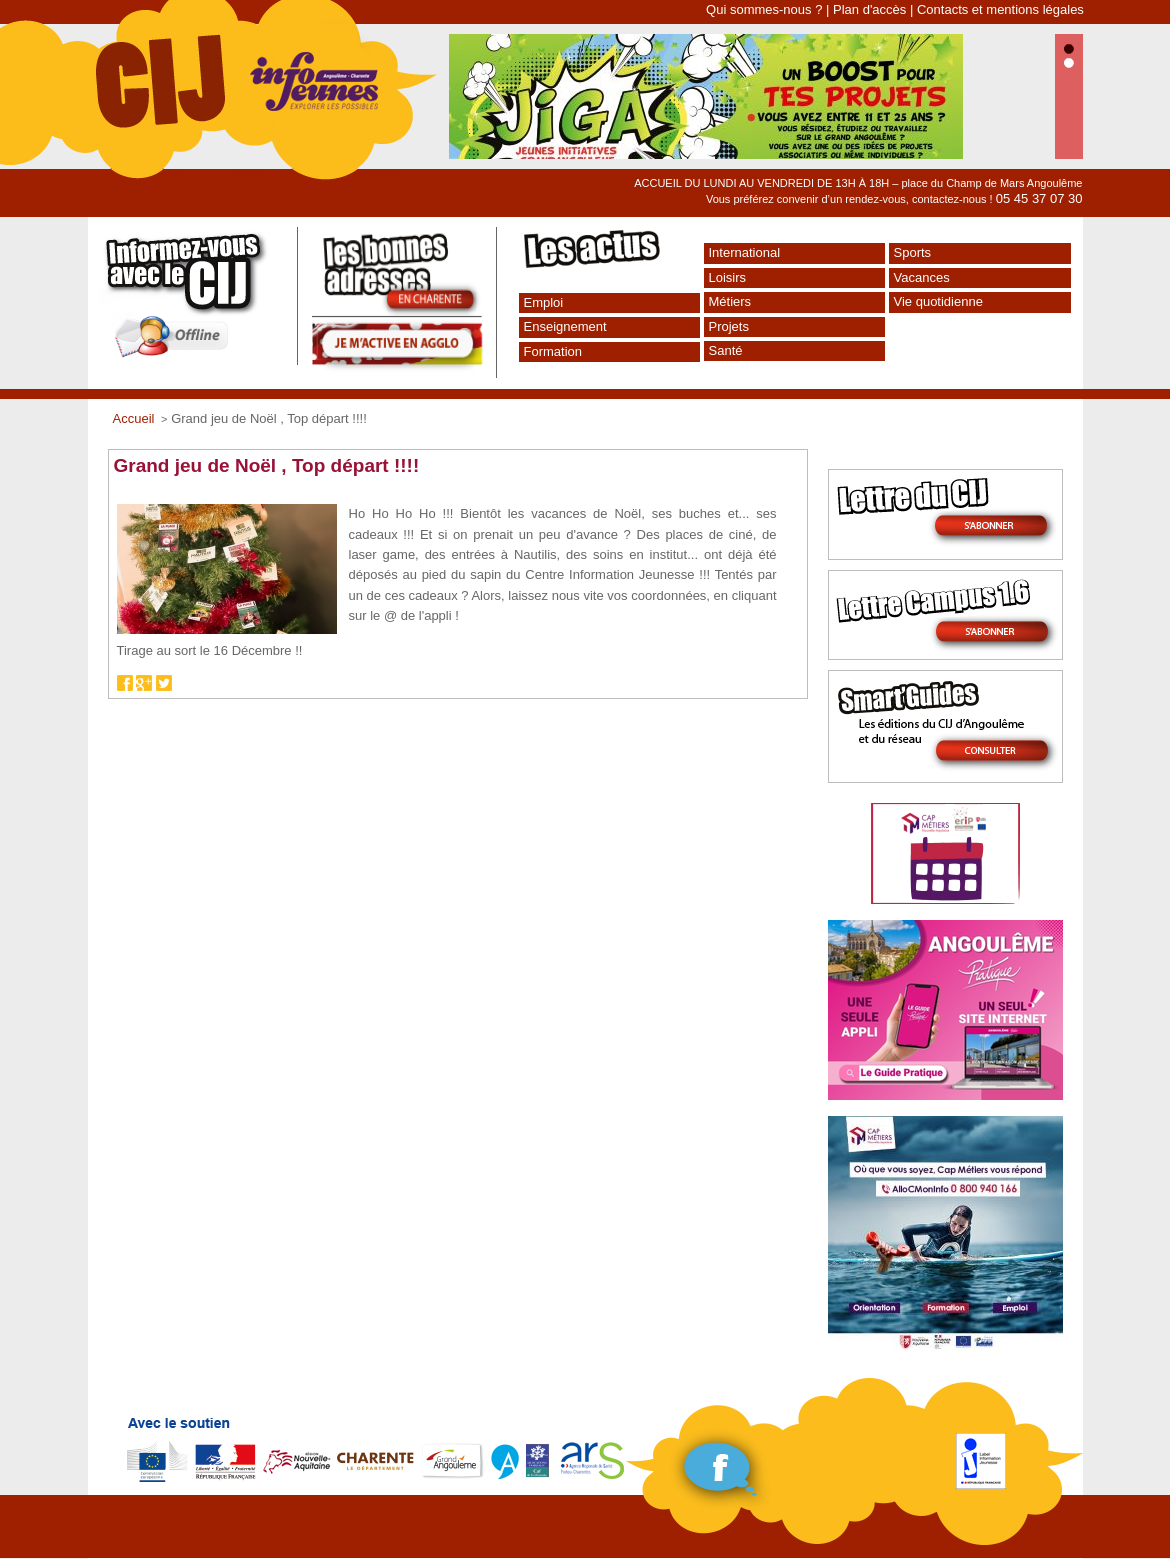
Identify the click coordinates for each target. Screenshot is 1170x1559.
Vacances (922, 277)
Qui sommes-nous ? (764, 9)
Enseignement (565, 326)
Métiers (730, 301)
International (745, 252)
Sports (913, 252)
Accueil (134, 418)
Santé (726, 350)
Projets (729, 326)
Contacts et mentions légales (1000, 9)
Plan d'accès (869, 9)
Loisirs (728, 277)
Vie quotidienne (938, 301)
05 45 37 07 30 (1039, 198)
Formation (553, 351)
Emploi (544, 302)
